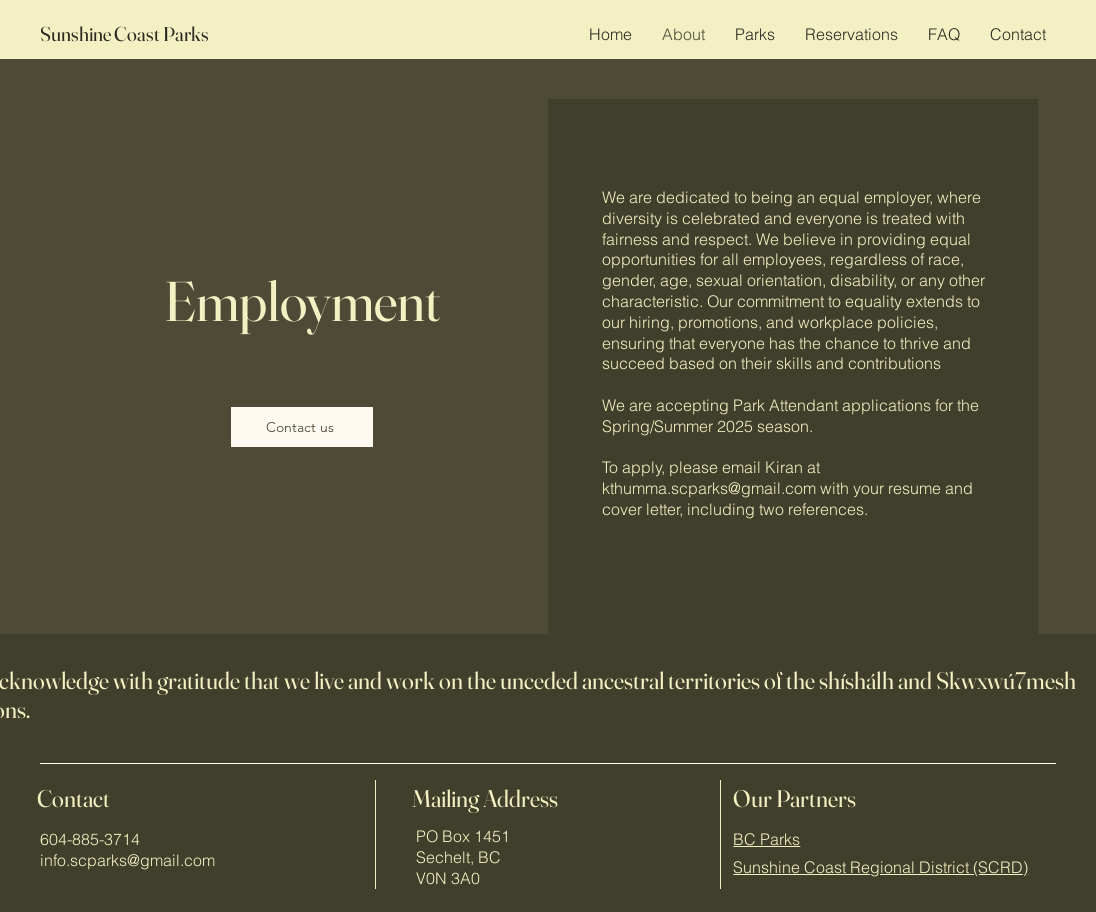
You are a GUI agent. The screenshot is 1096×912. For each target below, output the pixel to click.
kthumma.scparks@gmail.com (709, 488)
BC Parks (766, 839)
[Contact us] (302, 427)
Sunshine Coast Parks (124, 33)
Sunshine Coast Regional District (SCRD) (880, 867)
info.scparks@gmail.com (127, 860)
